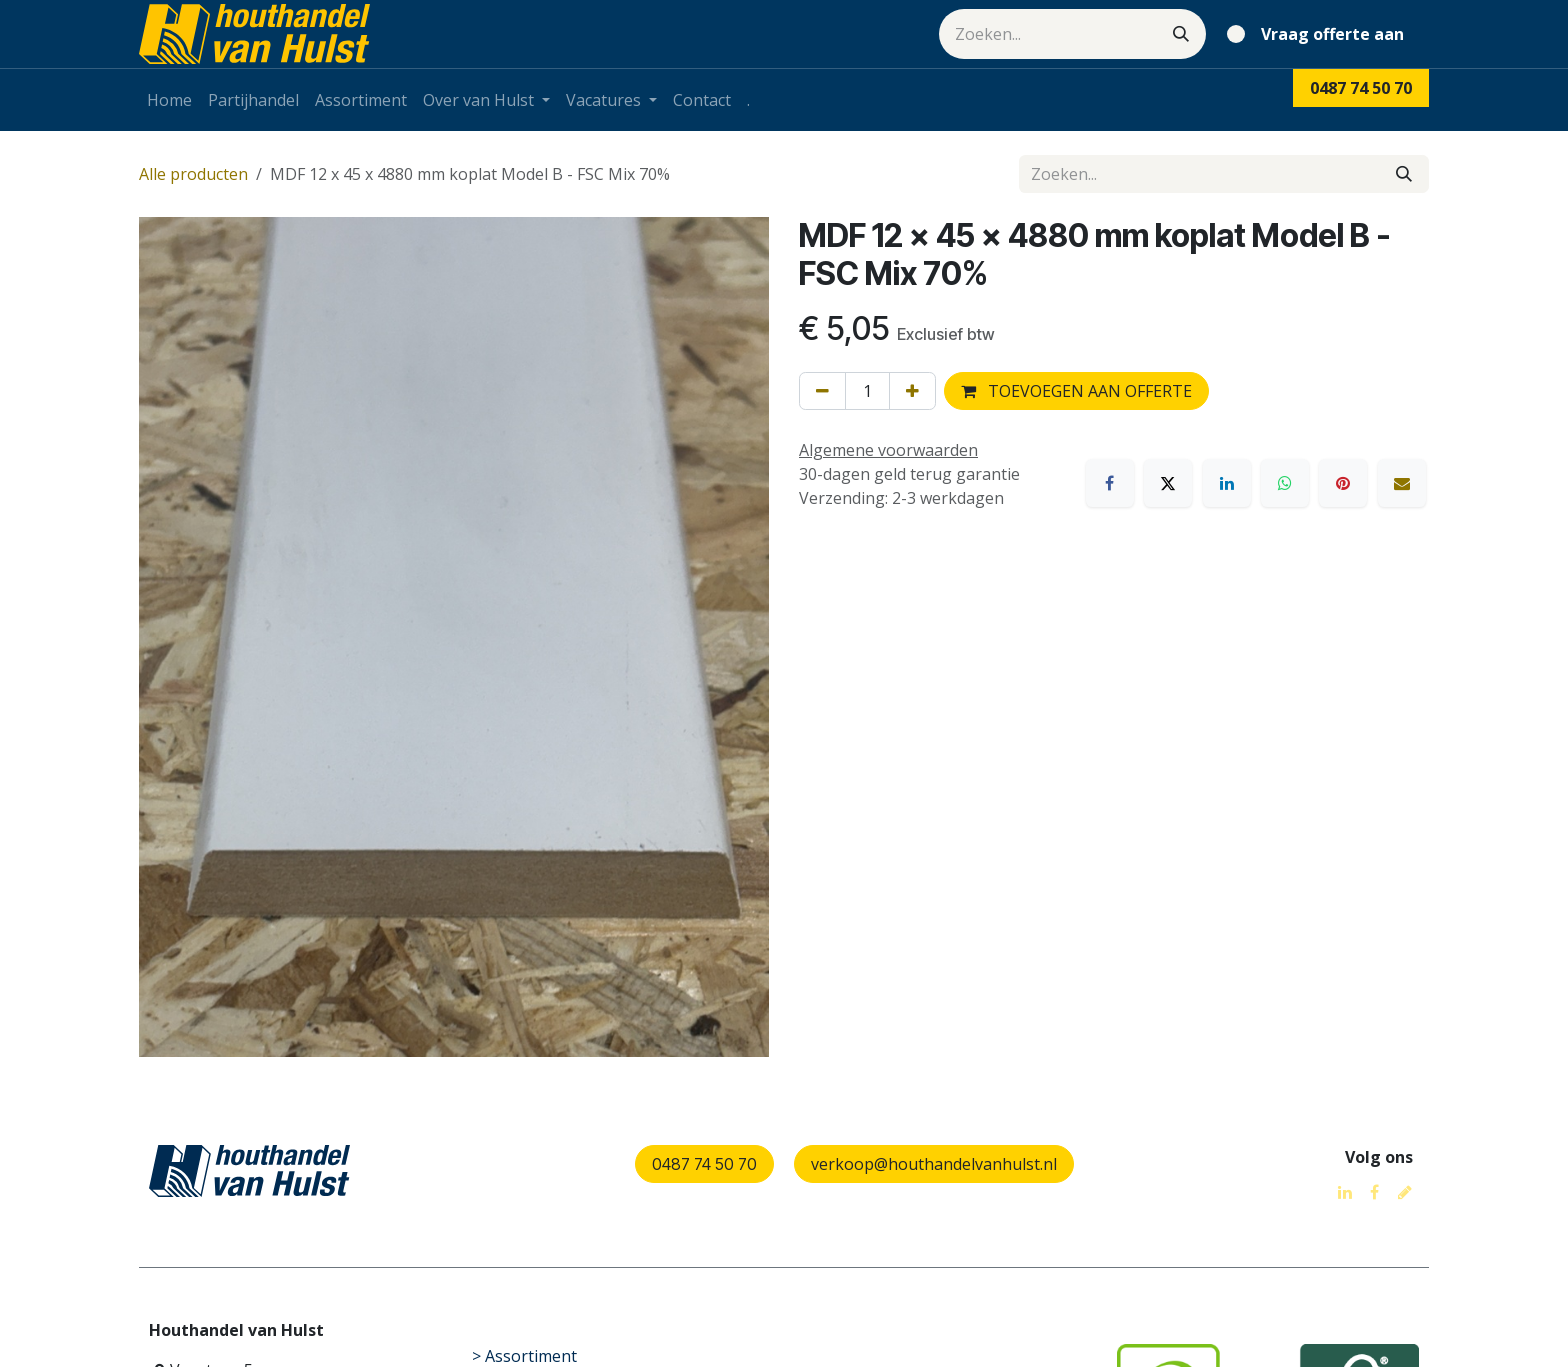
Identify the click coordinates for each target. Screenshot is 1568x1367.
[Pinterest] (1343, 483)
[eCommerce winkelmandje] (1319, 34)
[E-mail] (1402, 483)
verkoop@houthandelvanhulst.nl (934, 1164)
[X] (1168, 483)
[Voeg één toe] (912, 391)
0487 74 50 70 (704, 1164)
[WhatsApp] (1285, 483)
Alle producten (193, 174)
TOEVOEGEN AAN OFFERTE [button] (1076, 391)
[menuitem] (169, 100)
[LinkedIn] (1227, 483)
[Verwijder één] (822, 391)
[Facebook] (1110, 483)
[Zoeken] (1181, 34)
